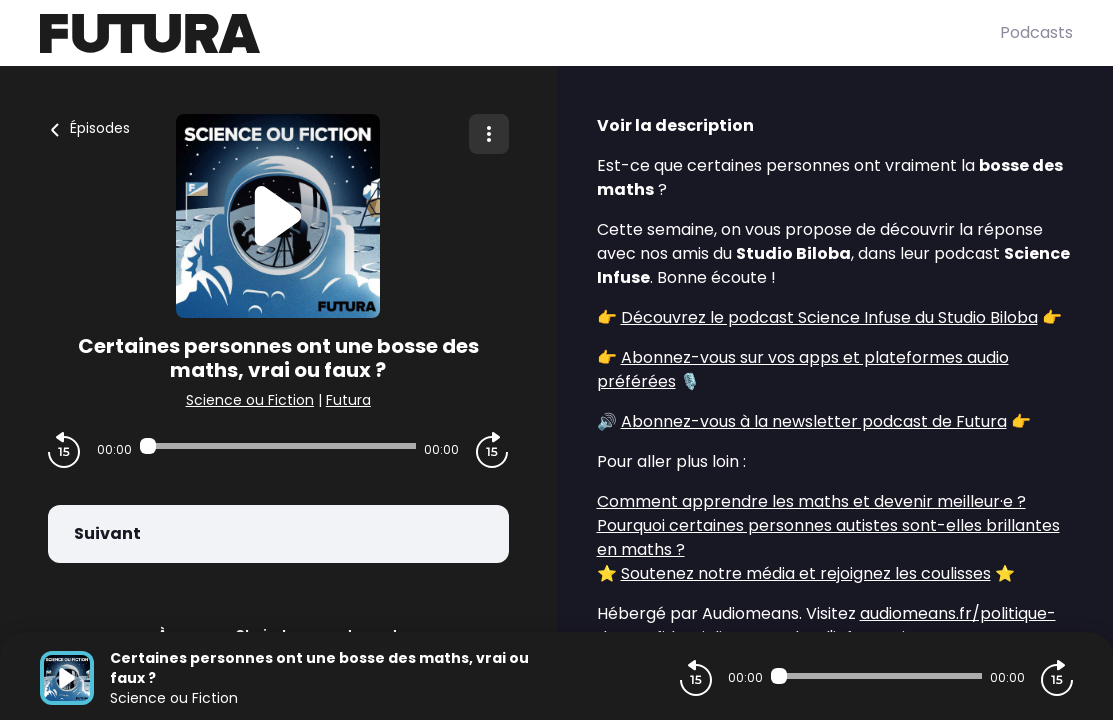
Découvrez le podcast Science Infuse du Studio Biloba (829, 317)
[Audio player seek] (278, 446)
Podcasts (1036, 32)
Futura (348, 400)
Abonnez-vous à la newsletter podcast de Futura (814, 421)
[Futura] (520, 33)
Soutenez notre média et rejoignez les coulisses (806, 573)
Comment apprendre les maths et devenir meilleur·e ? (811, 501)
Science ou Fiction (250, 400)
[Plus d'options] (489, 134)
